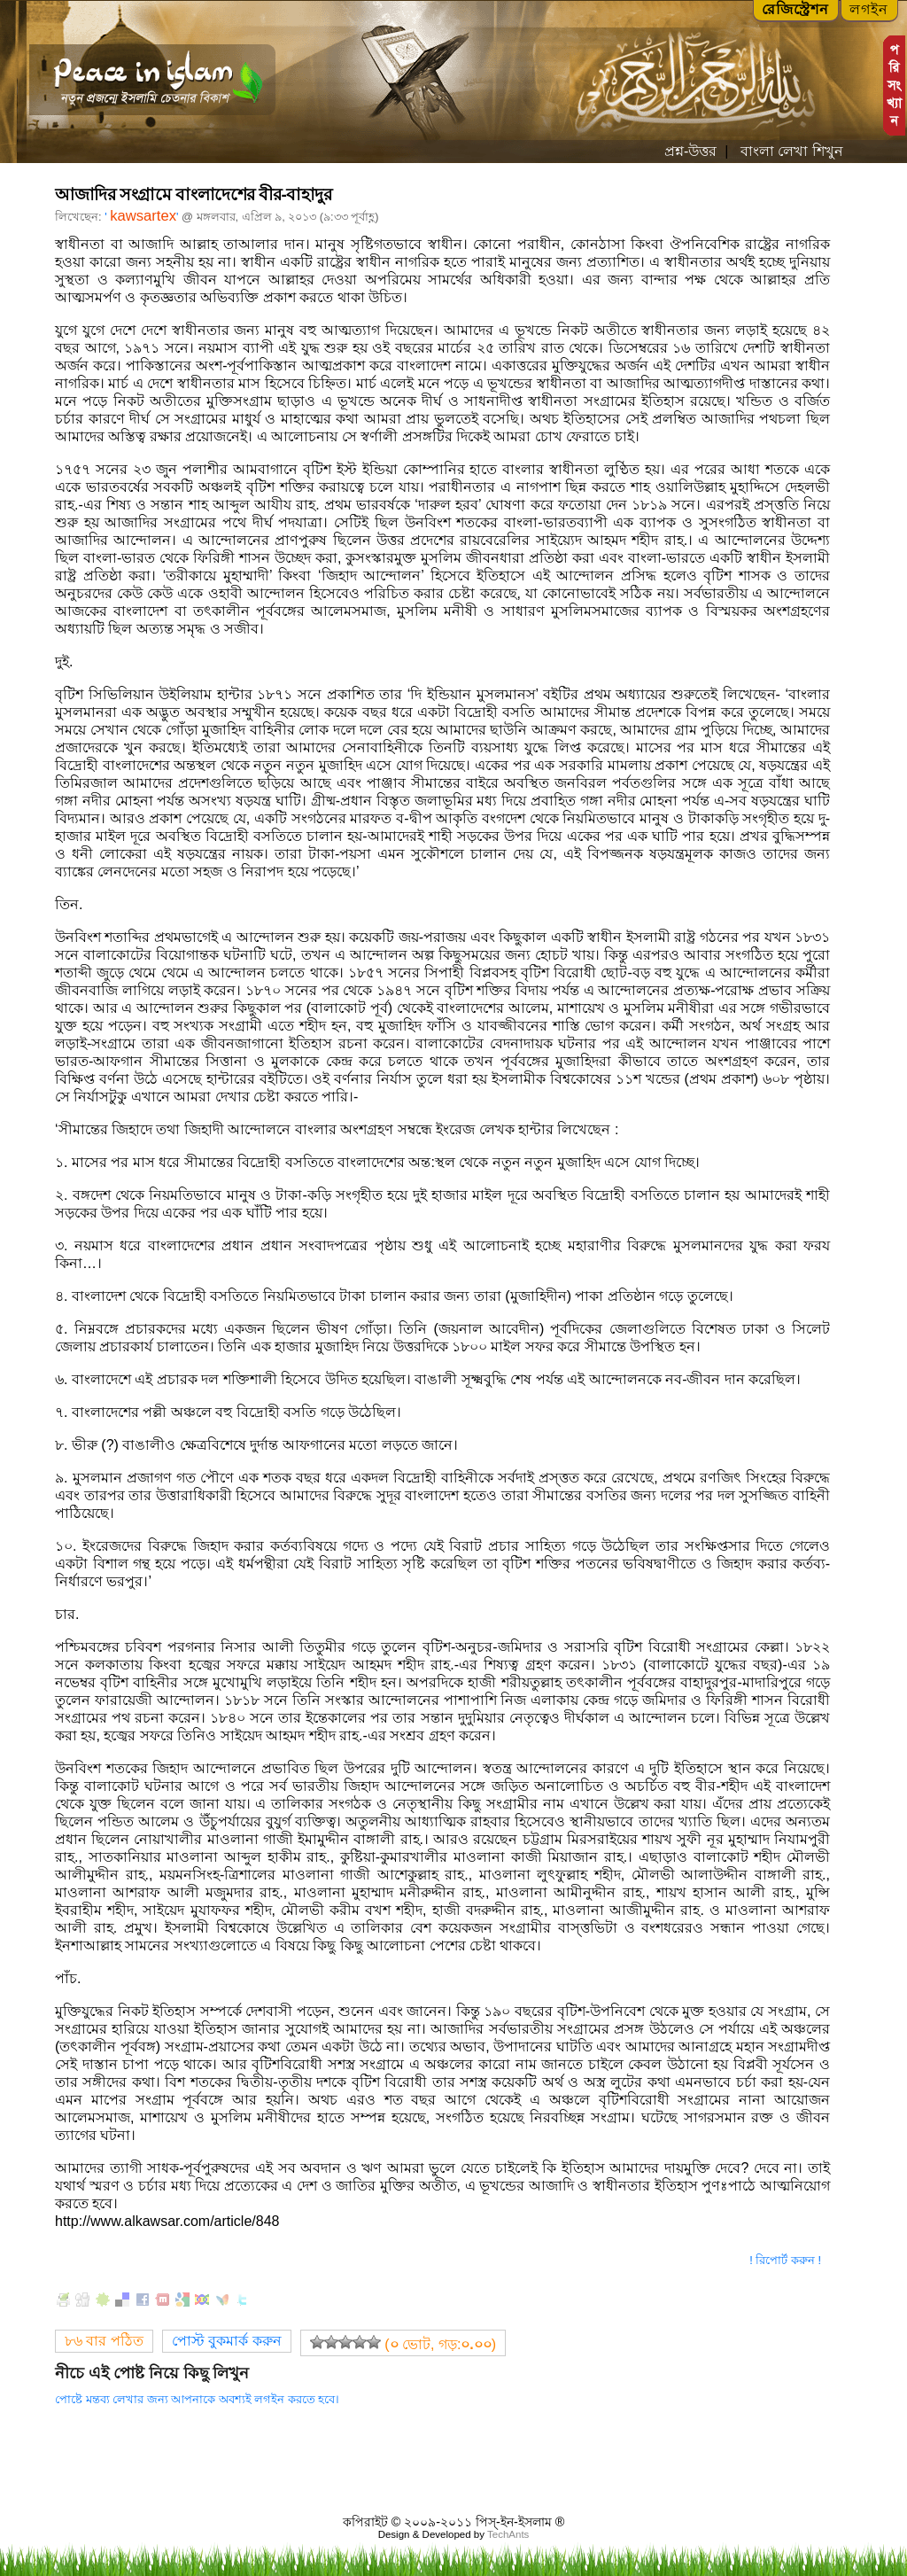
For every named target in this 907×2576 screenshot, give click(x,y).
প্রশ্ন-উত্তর (690, 151)
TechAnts (508, 2534)
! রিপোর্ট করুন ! (785, 2260)
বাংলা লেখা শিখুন (789, 151)
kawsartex (143, 215)
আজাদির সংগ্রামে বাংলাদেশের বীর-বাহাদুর (193, 194)
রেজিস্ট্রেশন (795, 9)
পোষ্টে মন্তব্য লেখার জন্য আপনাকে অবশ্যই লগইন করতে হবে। (197, 2399)
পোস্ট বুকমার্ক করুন (227, 2340)
